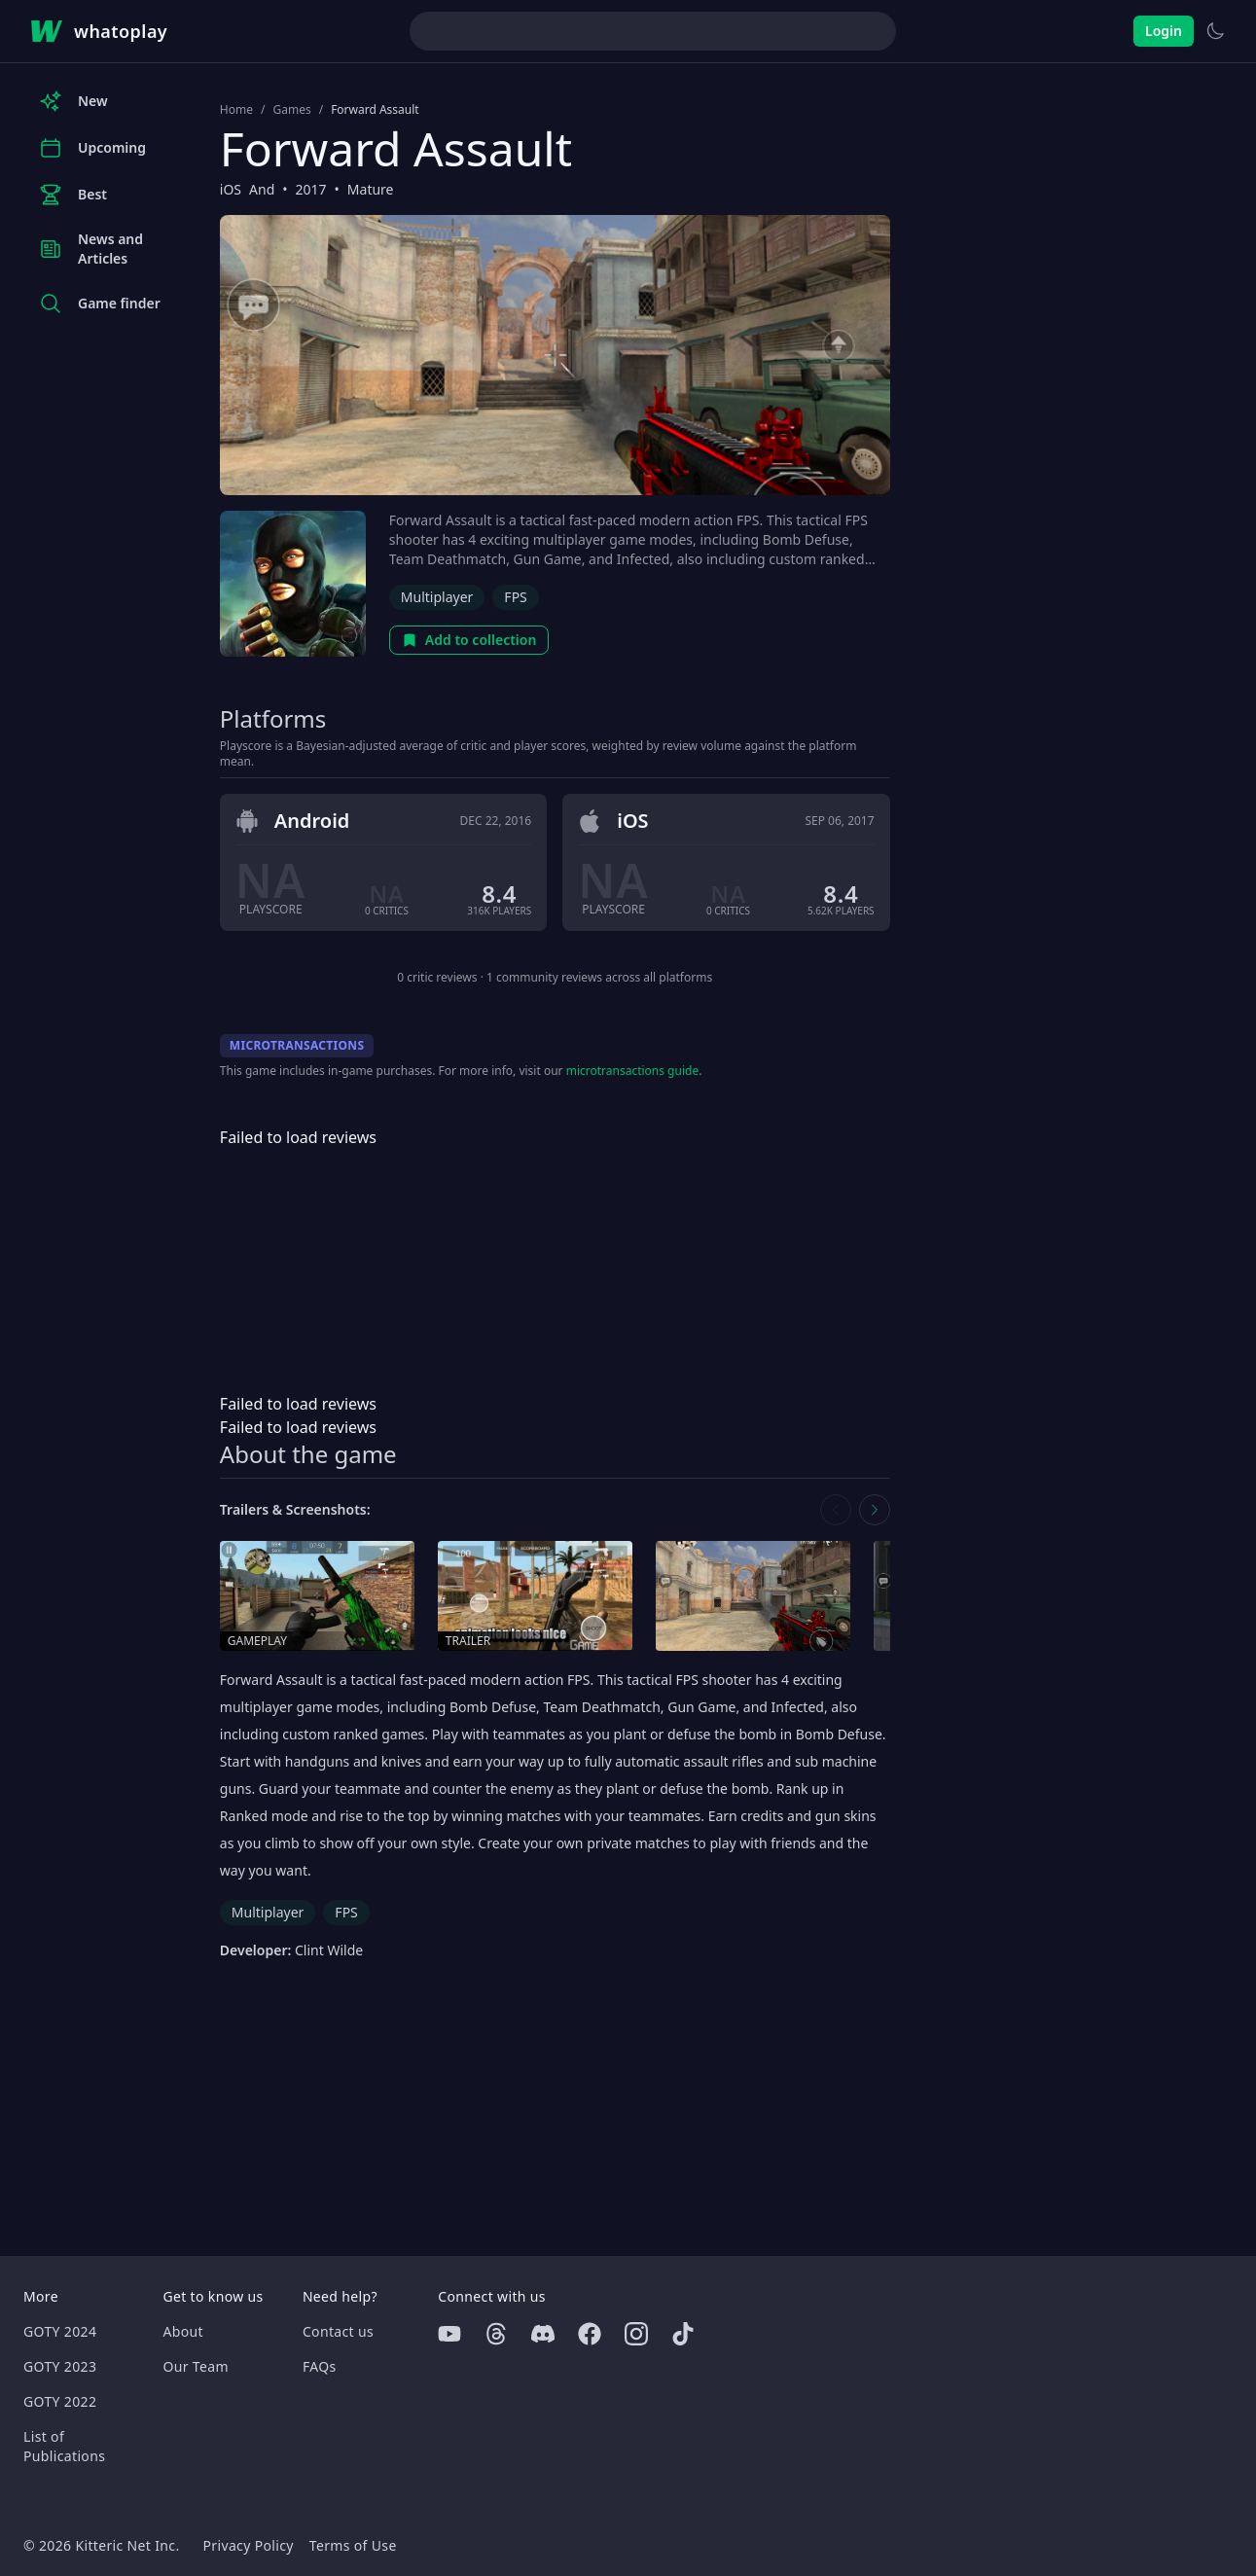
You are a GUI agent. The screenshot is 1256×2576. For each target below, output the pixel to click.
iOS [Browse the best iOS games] (230, 189)
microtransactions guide (633, 1070)
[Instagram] (636, 2333)
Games (291, 110)
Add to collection (469, 639)
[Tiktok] (683, 2333)
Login (1163, 30)
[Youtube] (449, 2333)
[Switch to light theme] (1215, 31)
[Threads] (496, 2333)
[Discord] (543, 2333)
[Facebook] (589, 2333)
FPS (515, 597)
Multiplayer (437, 597)
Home (236, 110)
